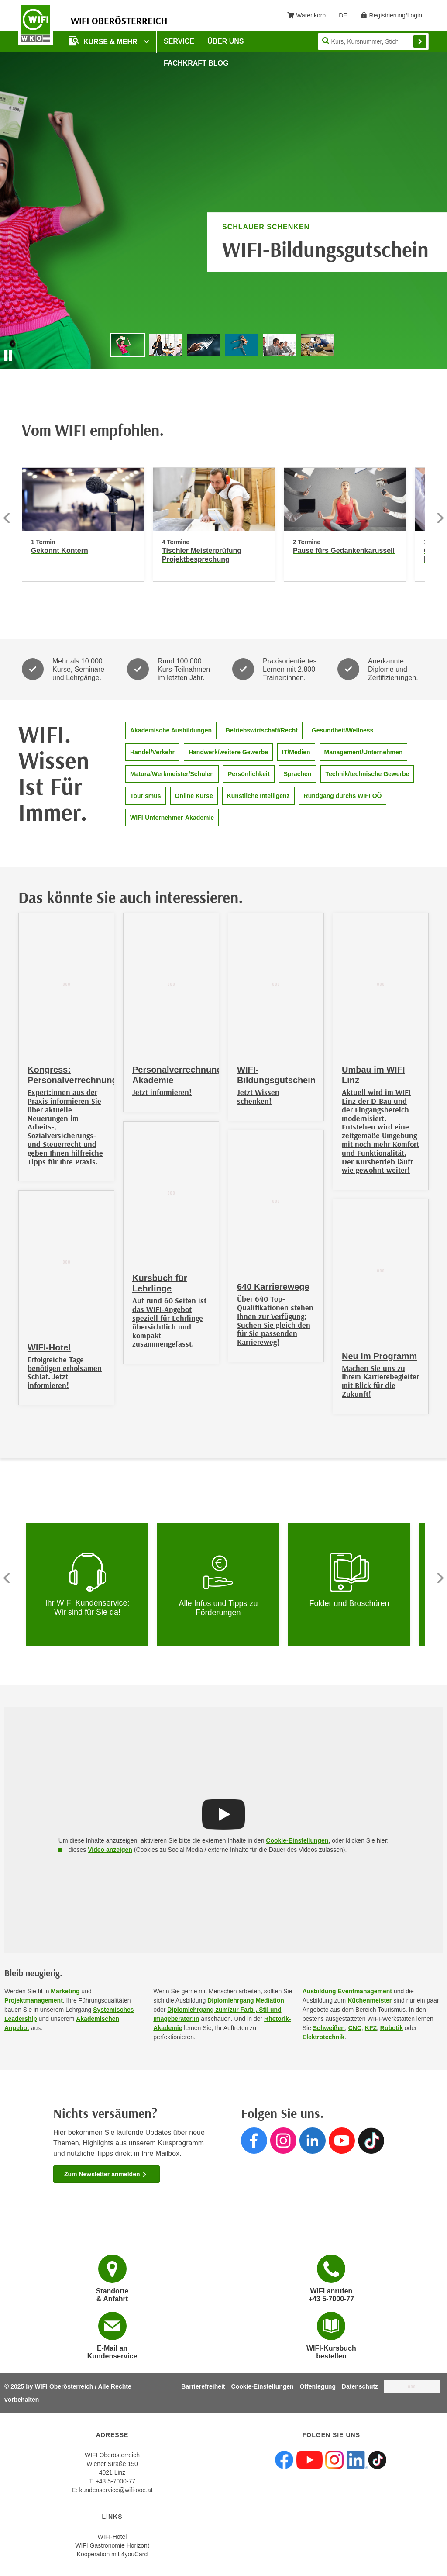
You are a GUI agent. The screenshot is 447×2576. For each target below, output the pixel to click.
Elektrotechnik (323, 2037)
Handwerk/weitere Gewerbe (228, 752)
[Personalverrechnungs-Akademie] (171, 1012)
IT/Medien (296, 752)
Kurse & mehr (104, 40)
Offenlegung (318, 2386)
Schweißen (329, 2027)
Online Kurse (194, 795)
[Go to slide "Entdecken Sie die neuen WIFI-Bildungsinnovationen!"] (203, 345)
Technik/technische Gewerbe (367, 773)
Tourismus (145, 795)
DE (346, 17)
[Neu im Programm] (381, 1306)
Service (179, 41)
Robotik (391, 2027)
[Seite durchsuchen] (373, 41)
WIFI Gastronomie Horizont (112, 2545)
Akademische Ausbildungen (171, 730)
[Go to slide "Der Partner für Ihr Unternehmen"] (279, 345)
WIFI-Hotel (112, 2536)
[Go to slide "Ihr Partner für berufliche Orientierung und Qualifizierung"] (317, 345)
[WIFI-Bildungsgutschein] (276, 1017)
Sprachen (298, 773)
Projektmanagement (33, 2000)
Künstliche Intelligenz (258, 795)
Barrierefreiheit (203, 2386)
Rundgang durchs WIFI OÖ (343, 795)
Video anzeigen (110, 1849)
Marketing (65, 1991)
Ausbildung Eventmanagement (347, 1991)
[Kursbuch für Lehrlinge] (171, 1242)
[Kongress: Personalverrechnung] (66, 1047)
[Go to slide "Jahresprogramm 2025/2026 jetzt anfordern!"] (241, 345)
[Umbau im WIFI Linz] (381, 1051)
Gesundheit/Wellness (342, 730)
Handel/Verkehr (152, 752)
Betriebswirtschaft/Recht (262, 730)
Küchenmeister (369, 2000)
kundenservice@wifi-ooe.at (115, 2489)
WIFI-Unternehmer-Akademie (172, 817)
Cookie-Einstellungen (297, 1840)
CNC (354, 2027)
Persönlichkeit (249, 773)
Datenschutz (360, 2386)
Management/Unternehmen (363, 752)
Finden (419, 41)
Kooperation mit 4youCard (112, 2554)
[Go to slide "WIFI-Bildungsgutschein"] (127, 345)
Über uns (225, 41)
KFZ (371, 2027)
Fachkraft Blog (196, 63)
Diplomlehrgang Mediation (245, 2000)
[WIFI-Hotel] (66, 1297)
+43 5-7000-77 (115, 2481)
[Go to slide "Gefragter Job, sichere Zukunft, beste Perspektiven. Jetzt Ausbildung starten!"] (165, 345)
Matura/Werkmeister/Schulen (172, 773)
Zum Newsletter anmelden (106, 2174)
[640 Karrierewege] (276, 1246)
